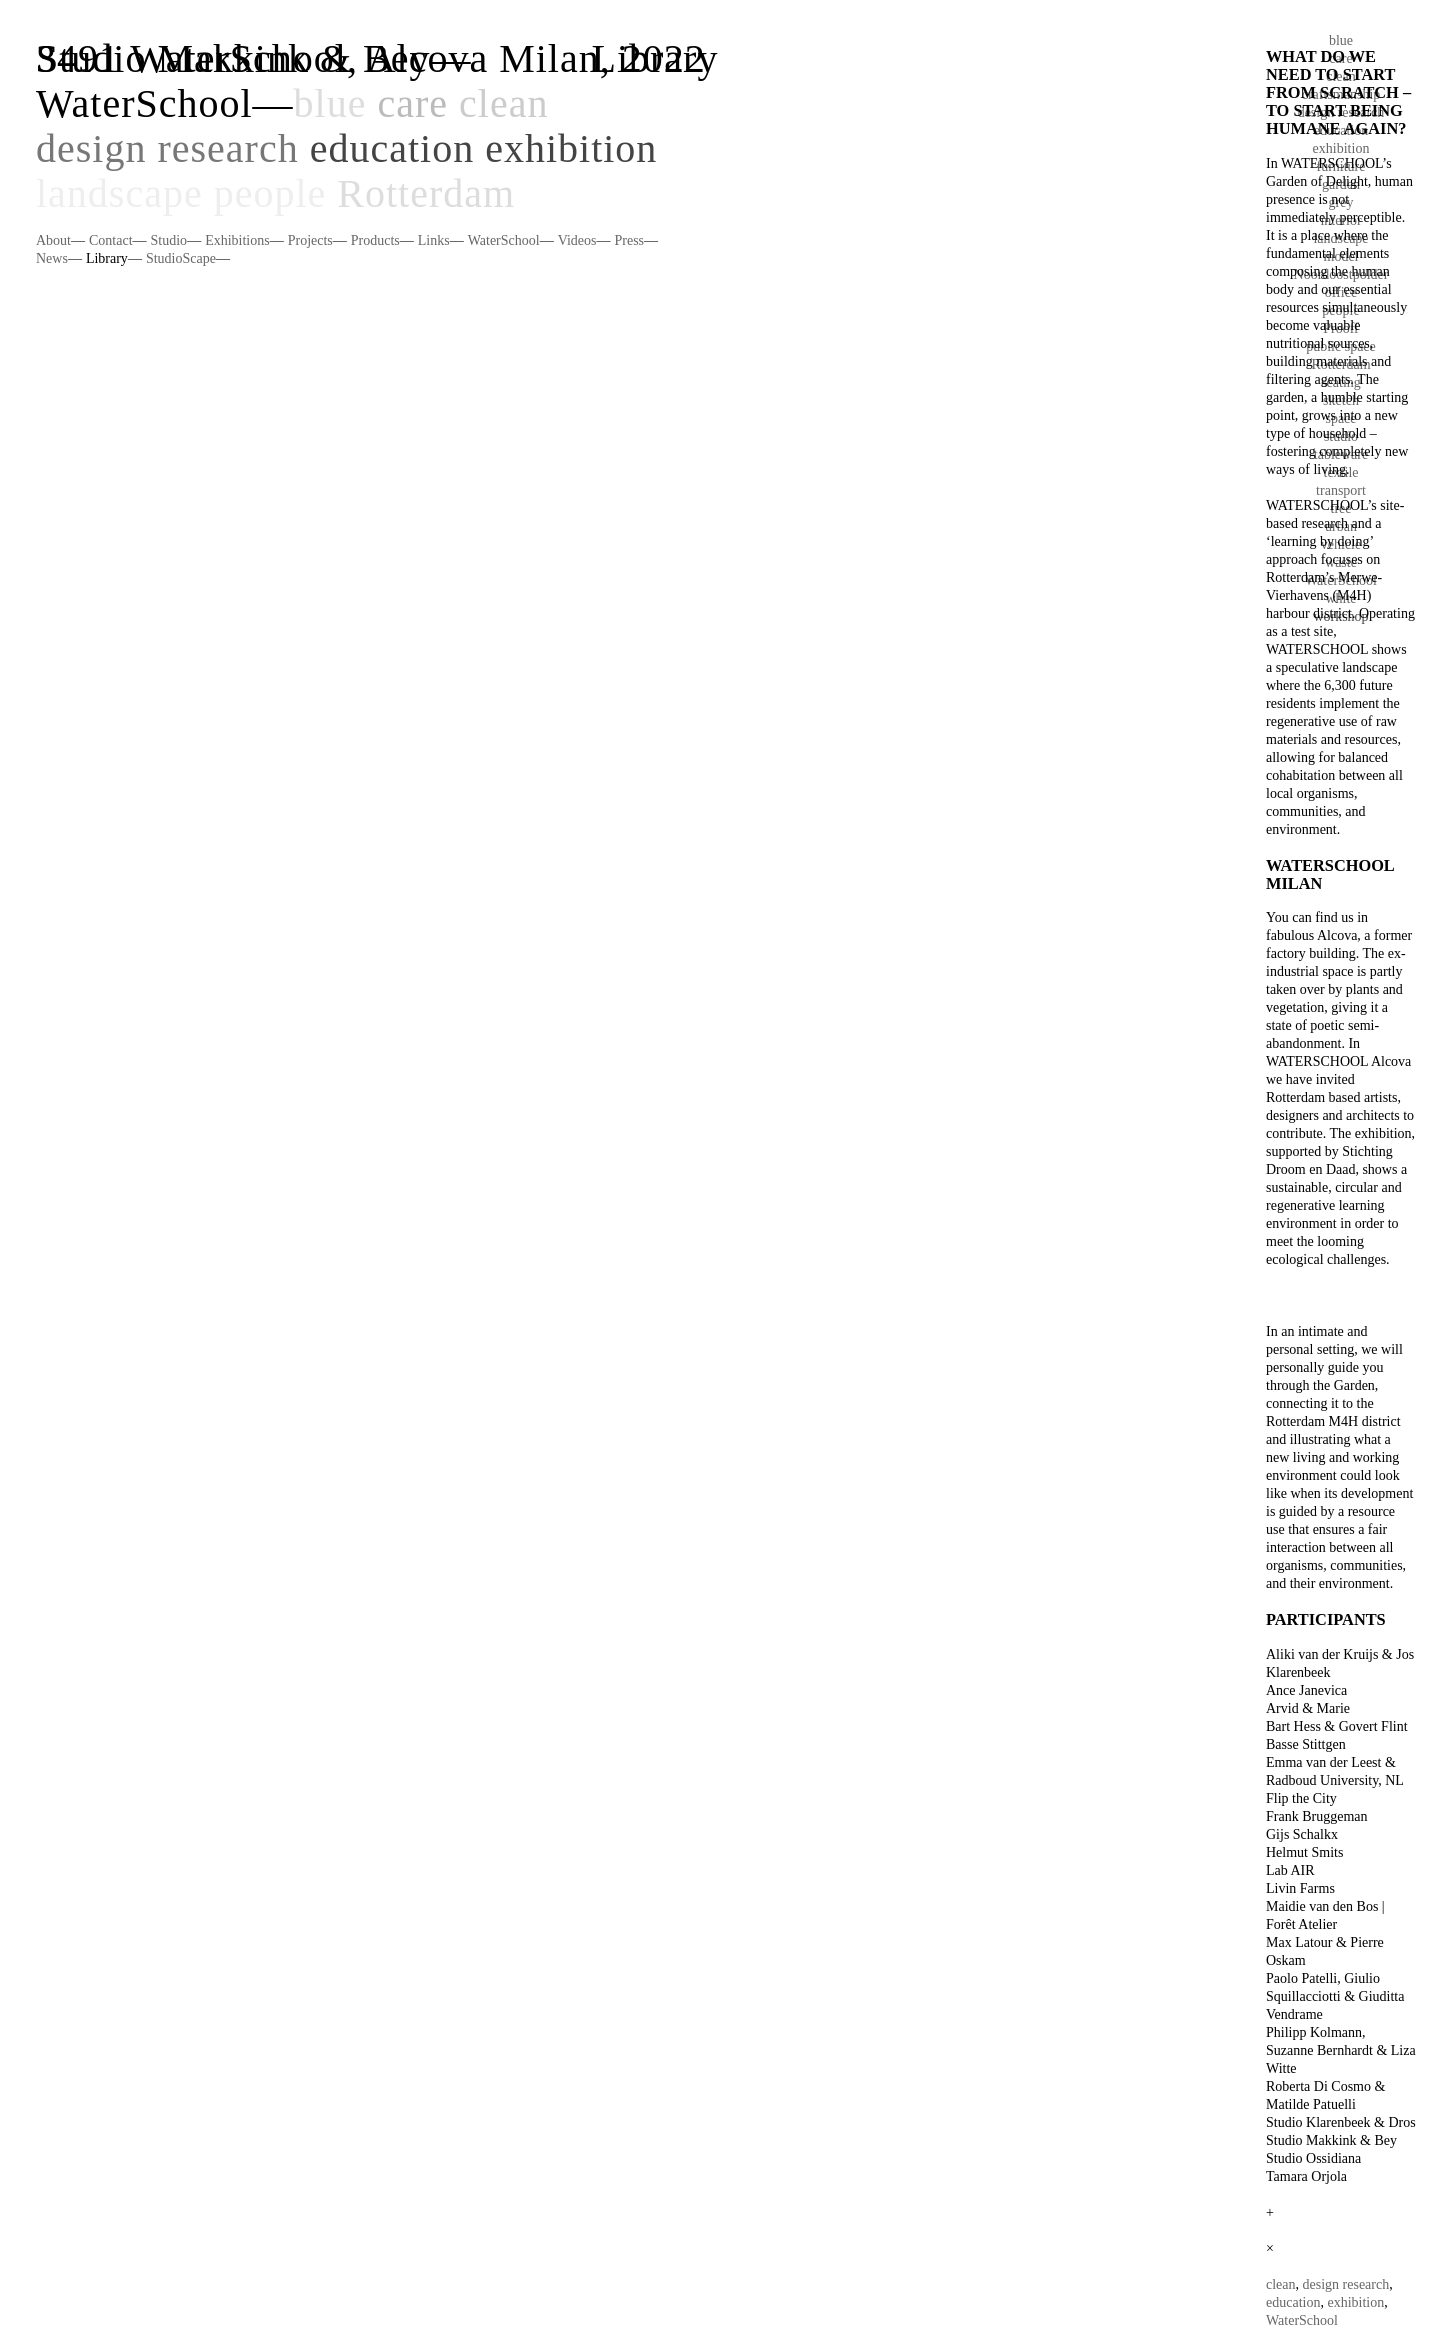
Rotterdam (426, 193)
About (53, 240)
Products (375, 240)
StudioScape (181, 258)
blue (330, 103)
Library (107, 258)
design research (167, 148)
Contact (111, 240)
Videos (577, 240)
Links (434, 240)
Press (629, 240)
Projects (310, 240)
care (412, 103)
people (270, 193)
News (52, 258)
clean (503, 103)
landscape (119, 193)
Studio (169, 240)
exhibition (571, 148)
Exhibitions (237, 240)
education (392, 148)
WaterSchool (144, 103)
